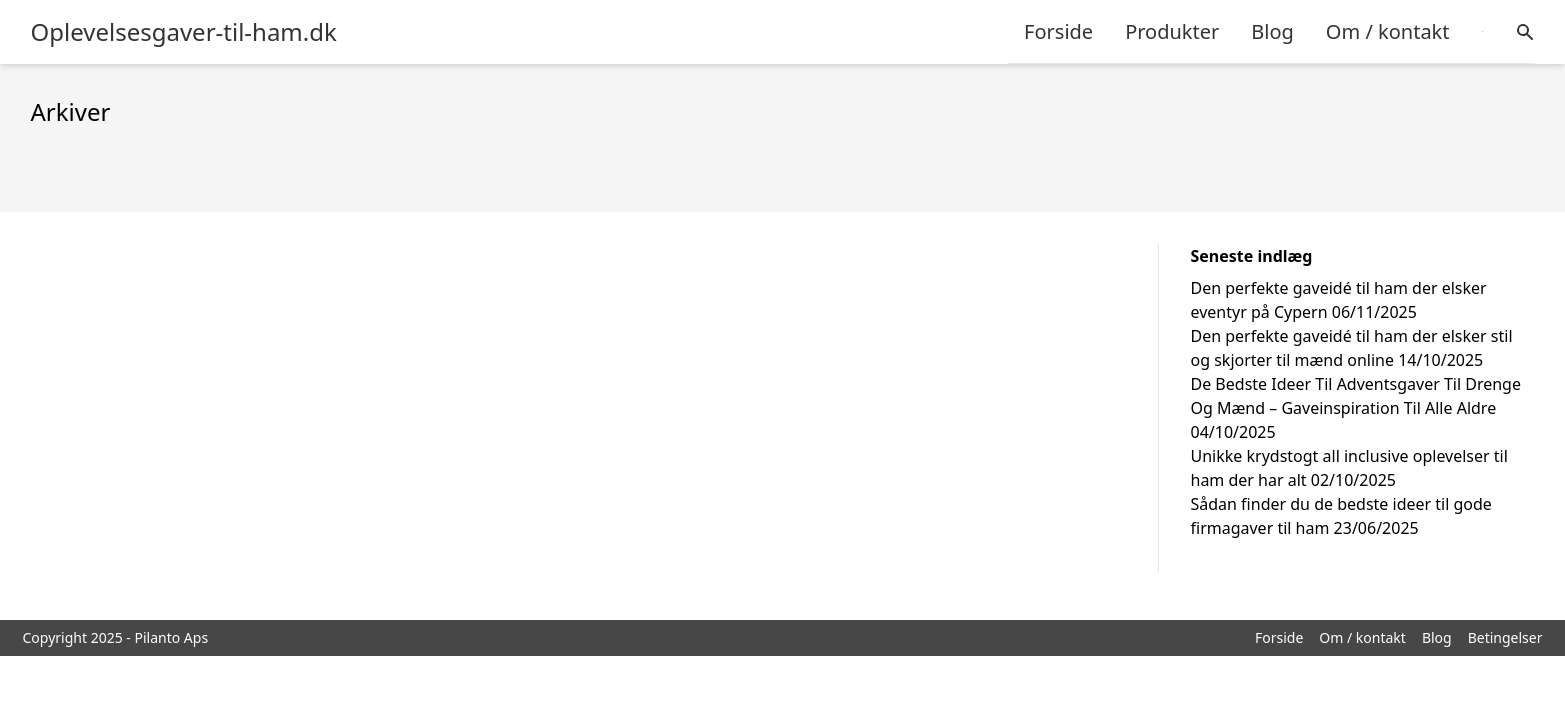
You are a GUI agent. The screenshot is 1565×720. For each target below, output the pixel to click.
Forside (1058, 31)
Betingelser (1505, 637)
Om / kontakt (1388, 31)
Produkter (1172, 31)
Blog (1272, 31)
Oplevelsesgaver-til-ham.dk (184, 32)
